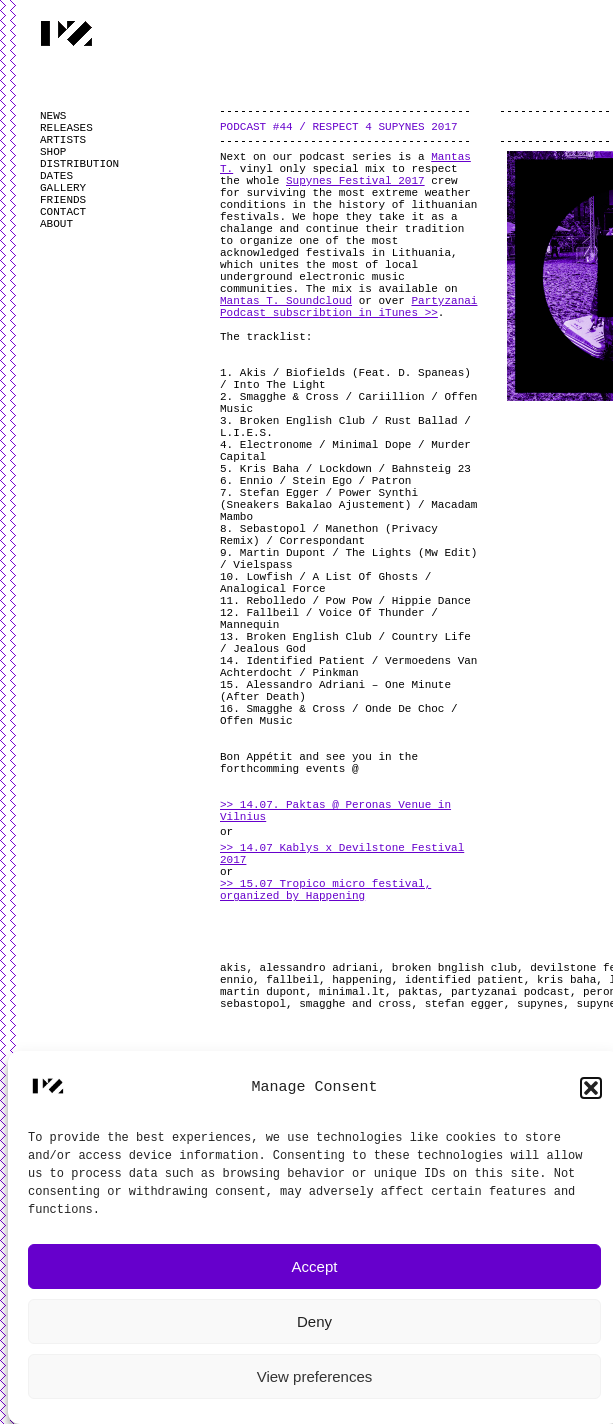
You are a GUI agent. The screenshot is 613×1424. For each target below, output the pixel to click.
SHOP (53, 152)
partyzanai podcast (510, 992)
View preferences (315, 1376)
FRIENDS (63, 200)
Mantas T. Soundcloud (286, 301)
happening (361, 980)
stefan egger (464, 1004)
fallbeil (292, 980)
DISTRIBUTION (79, 164)
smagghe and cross (355, 1004)
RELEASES (66, 128)
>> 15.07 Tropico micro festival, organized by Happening (325, 890)
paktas (418, 992)
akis (233, 968)
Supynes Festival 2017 (355, 181)
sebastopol (253, 1004)
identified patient (464, 980)
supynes (540, 1004)
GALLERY (63, 188)
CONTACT (63, 212)
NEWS (53, 116)
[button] (591, 1088)
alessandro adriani (319, 968)
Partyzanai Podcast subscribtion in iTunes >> (348, 307)
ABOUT (56, 224)
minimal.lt (352, 992)
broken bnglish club (454, 968)
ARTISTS (63, 140)
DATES (56, 176)
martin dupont (263, 992)
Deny (314, 1321)
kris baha (566, 980)
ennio (236, 980)
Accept (315, 1266)
